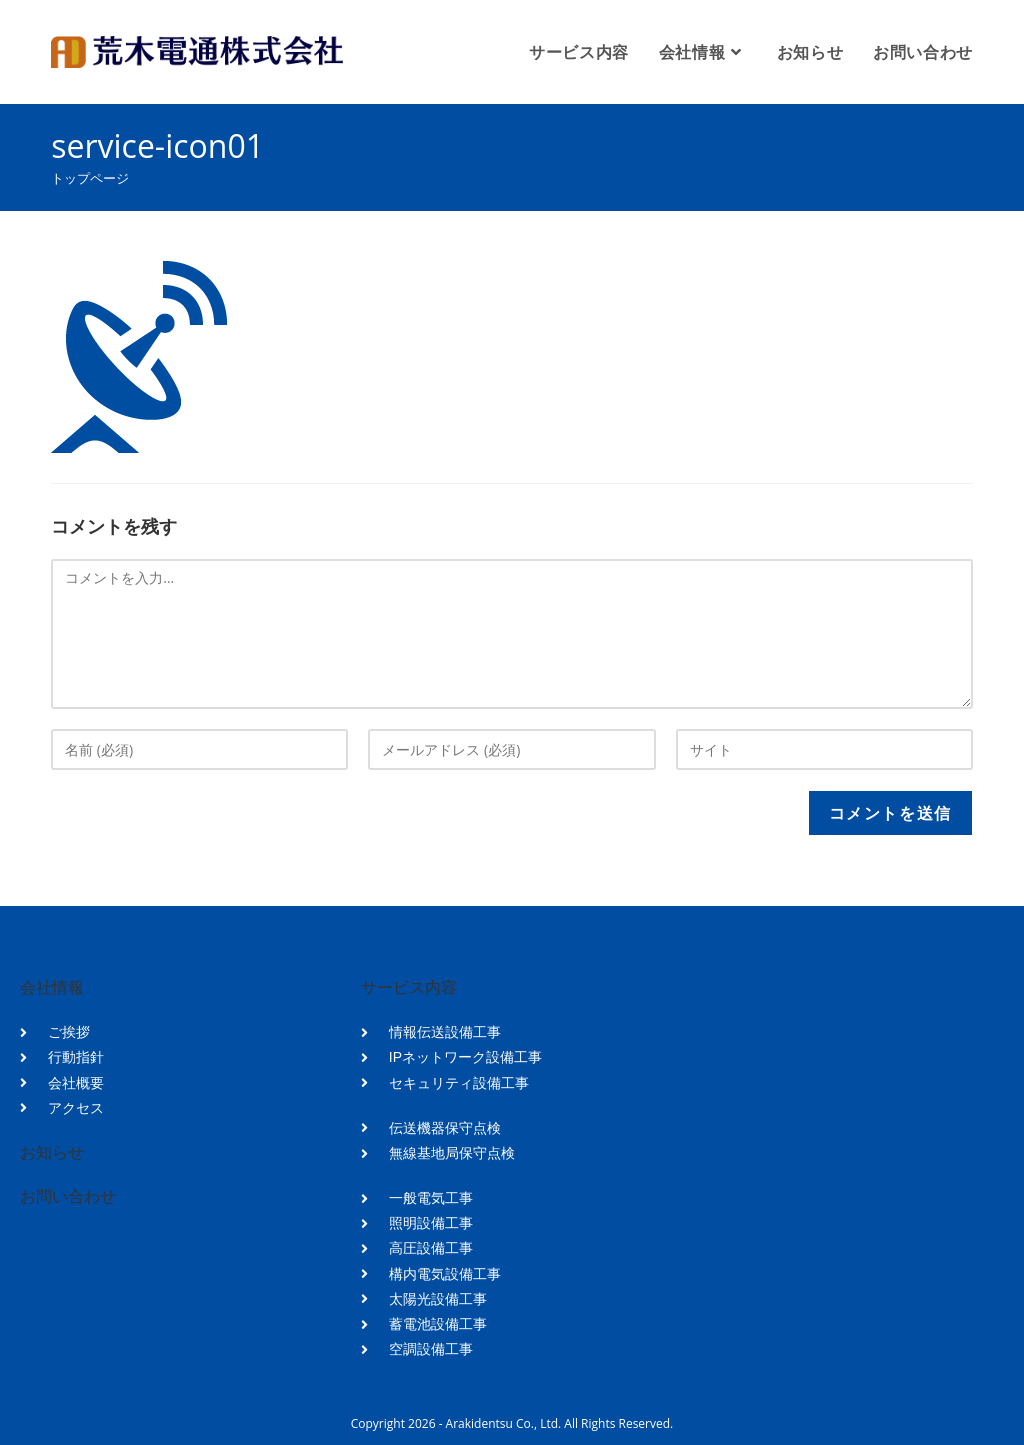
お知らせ (52, 1152)
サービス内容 (409, 987)
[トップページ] (90, 178)
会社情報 (52, 987)
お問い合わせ (68, 1196)
